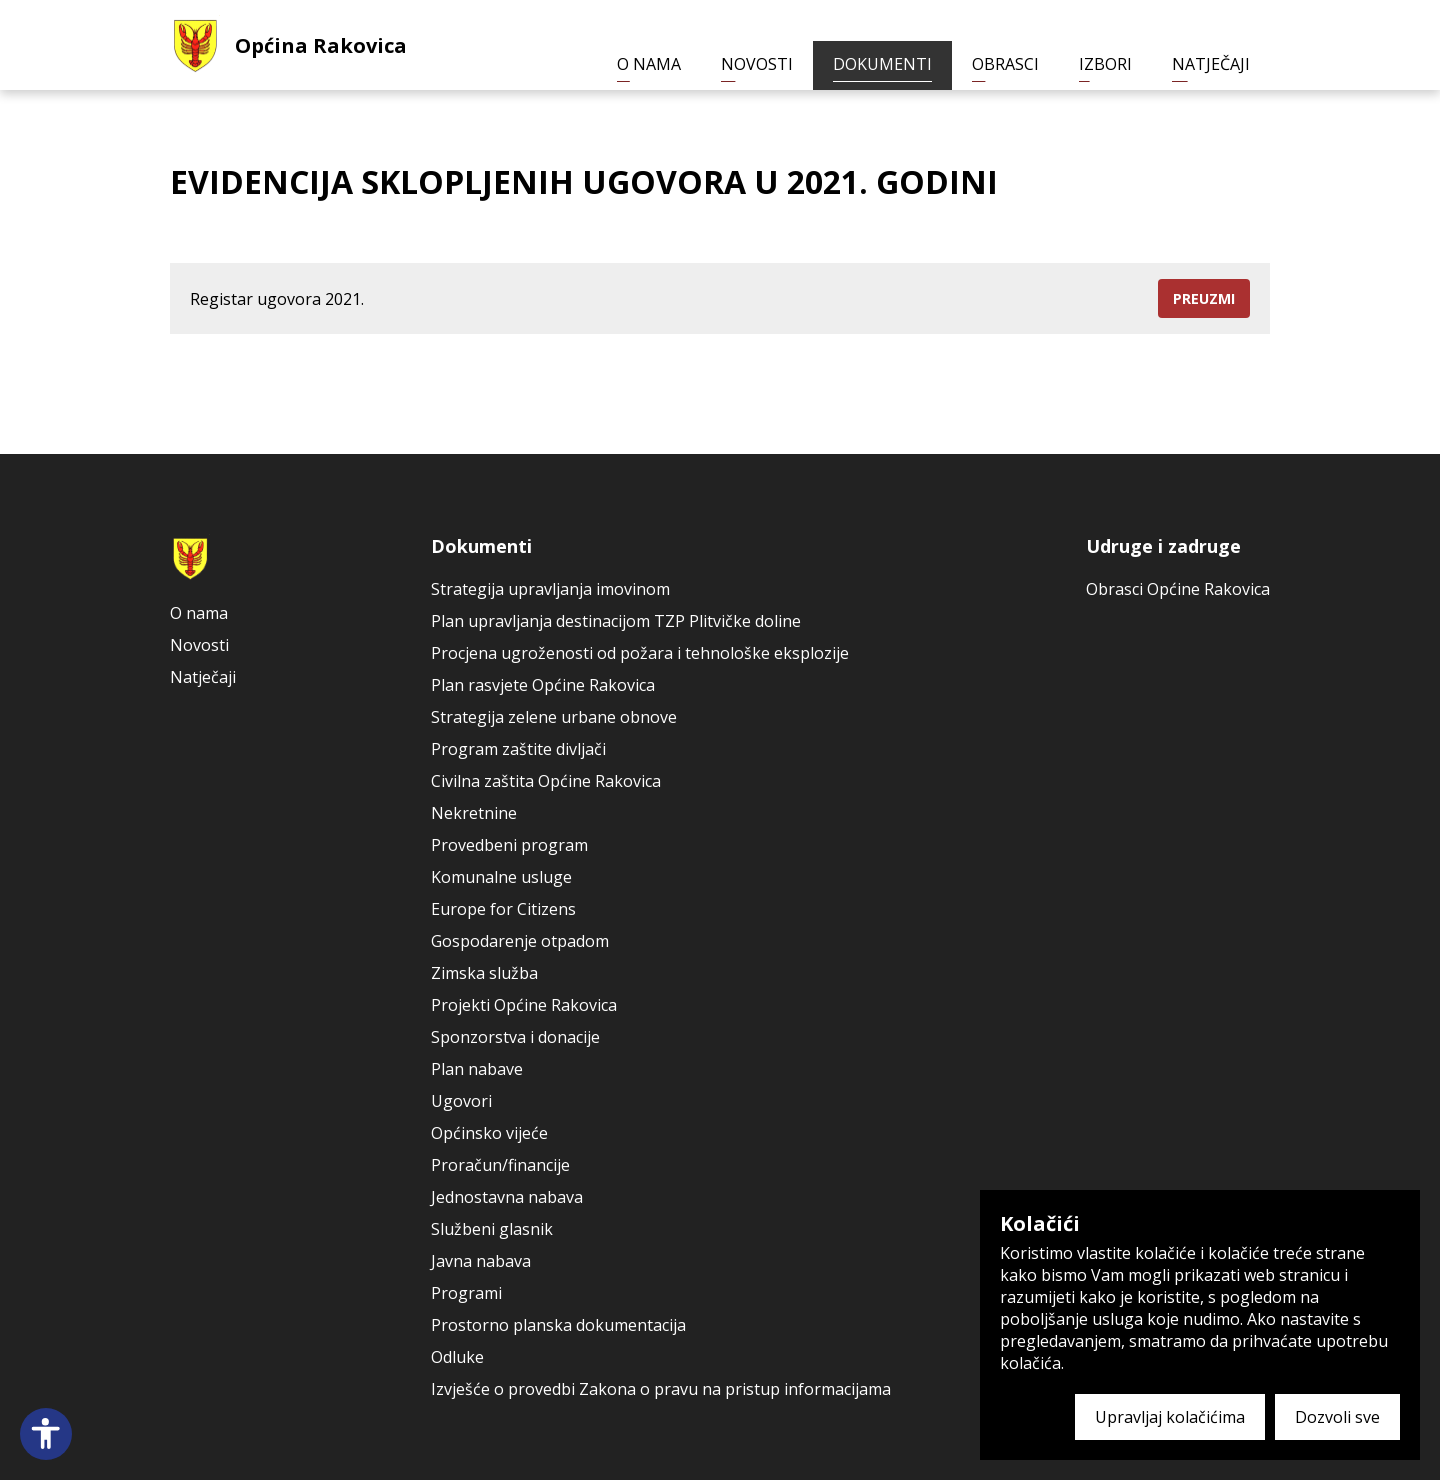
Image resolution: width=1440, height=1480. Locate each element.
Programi (466, 1293)
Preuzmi (1204, 298)
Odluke (457, 1357)
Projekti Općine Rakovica (524, 1005)
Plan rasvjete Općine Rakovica (543, 685)
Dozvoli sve (1337, 1417)
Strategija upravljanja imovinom (550, 589)
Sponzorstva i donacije (515, 1037)
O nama (649, 64)
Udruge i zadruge (1163, 546)
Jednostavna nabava (507, 1197)
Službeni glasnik (492, 1229)
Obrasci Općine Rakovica (1178, 589)
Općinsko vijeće (489, 1133)
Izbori (1105, 64)
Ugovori (461, 1101)
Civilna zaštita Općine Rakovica (546, 781)
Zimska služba (484, 973)
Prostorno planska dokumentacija (558, 1325)
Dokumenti (882, 64)
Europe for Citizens (503, 909)
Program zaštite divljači (518, 749)
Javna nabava (481, 1261)
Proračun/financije (500, 1165)
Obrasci (1005, 64)
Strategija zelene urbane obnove (554, 717)
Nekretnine (474, 813)
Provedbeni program (509, 845)
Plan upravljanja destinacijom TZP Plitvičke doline (616, 621)
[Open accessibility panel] (46, 1434)
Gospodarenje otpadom (520, 941)
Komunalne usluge (501, 877)
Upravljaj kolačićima (1170, 1417)
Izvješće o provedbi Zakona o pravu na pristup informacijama (661, 1389)
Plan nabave (477, 1069)
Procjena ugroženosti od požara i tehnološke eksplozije (640, 653)
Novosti (757, 64)
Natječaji (1211, 64)
